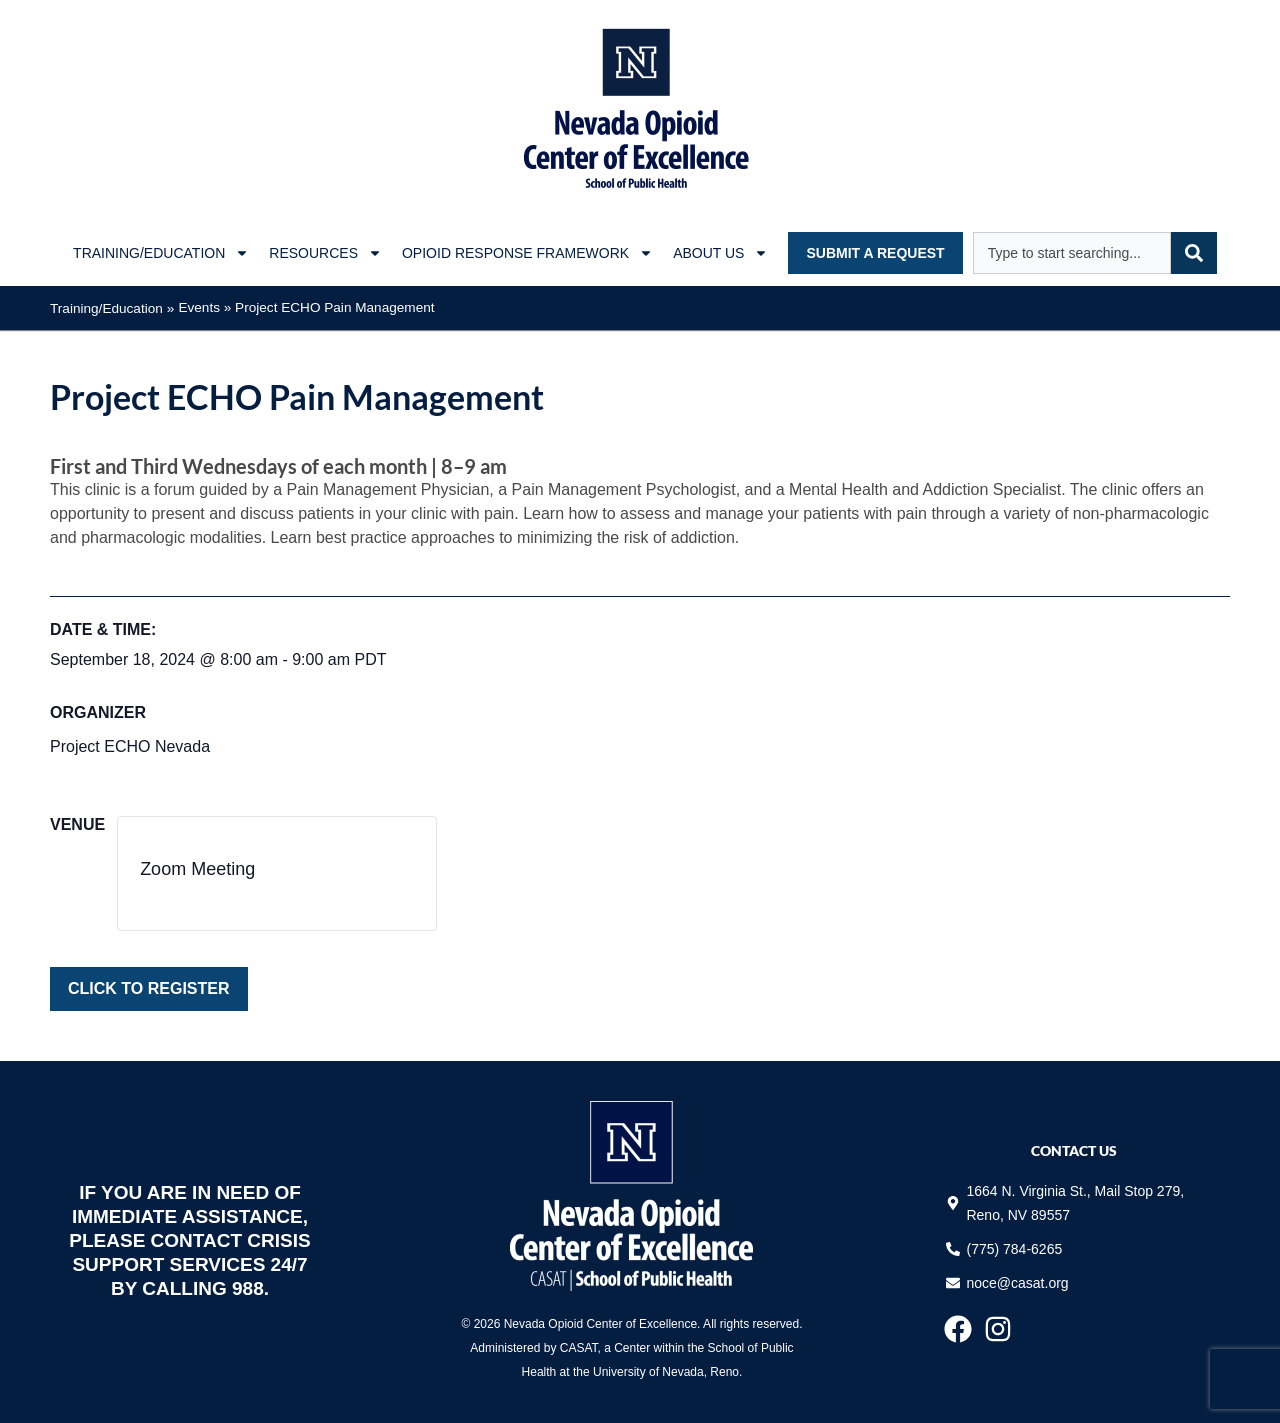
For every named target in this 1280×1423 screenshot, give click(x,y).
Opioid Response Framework (527, 253)
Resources (325, 253)
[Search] (1194, 253)
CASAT (579, 1348)
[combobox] (1072, 253)
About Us (720, 253)
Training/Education (161, 253)
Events (199, 307)
